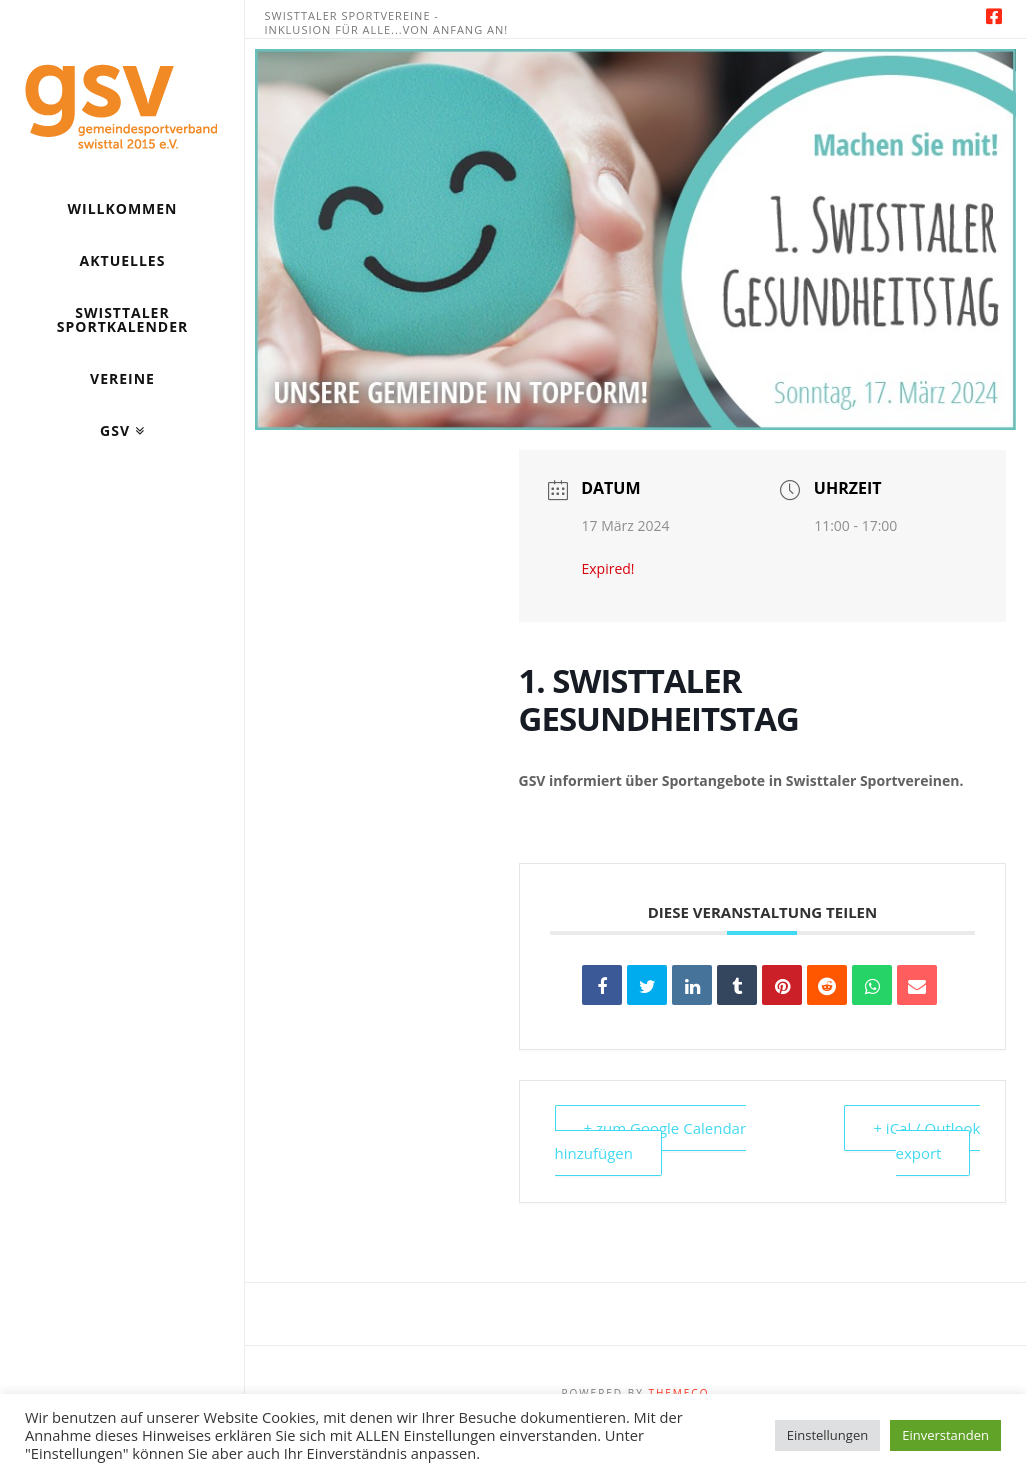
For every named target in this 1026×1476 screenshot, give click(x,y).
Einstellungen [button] (827, 1435)
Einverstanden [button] (945, 1435)
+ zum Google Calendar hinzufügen (651, 1141)
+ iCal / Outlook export (926, 1141)
